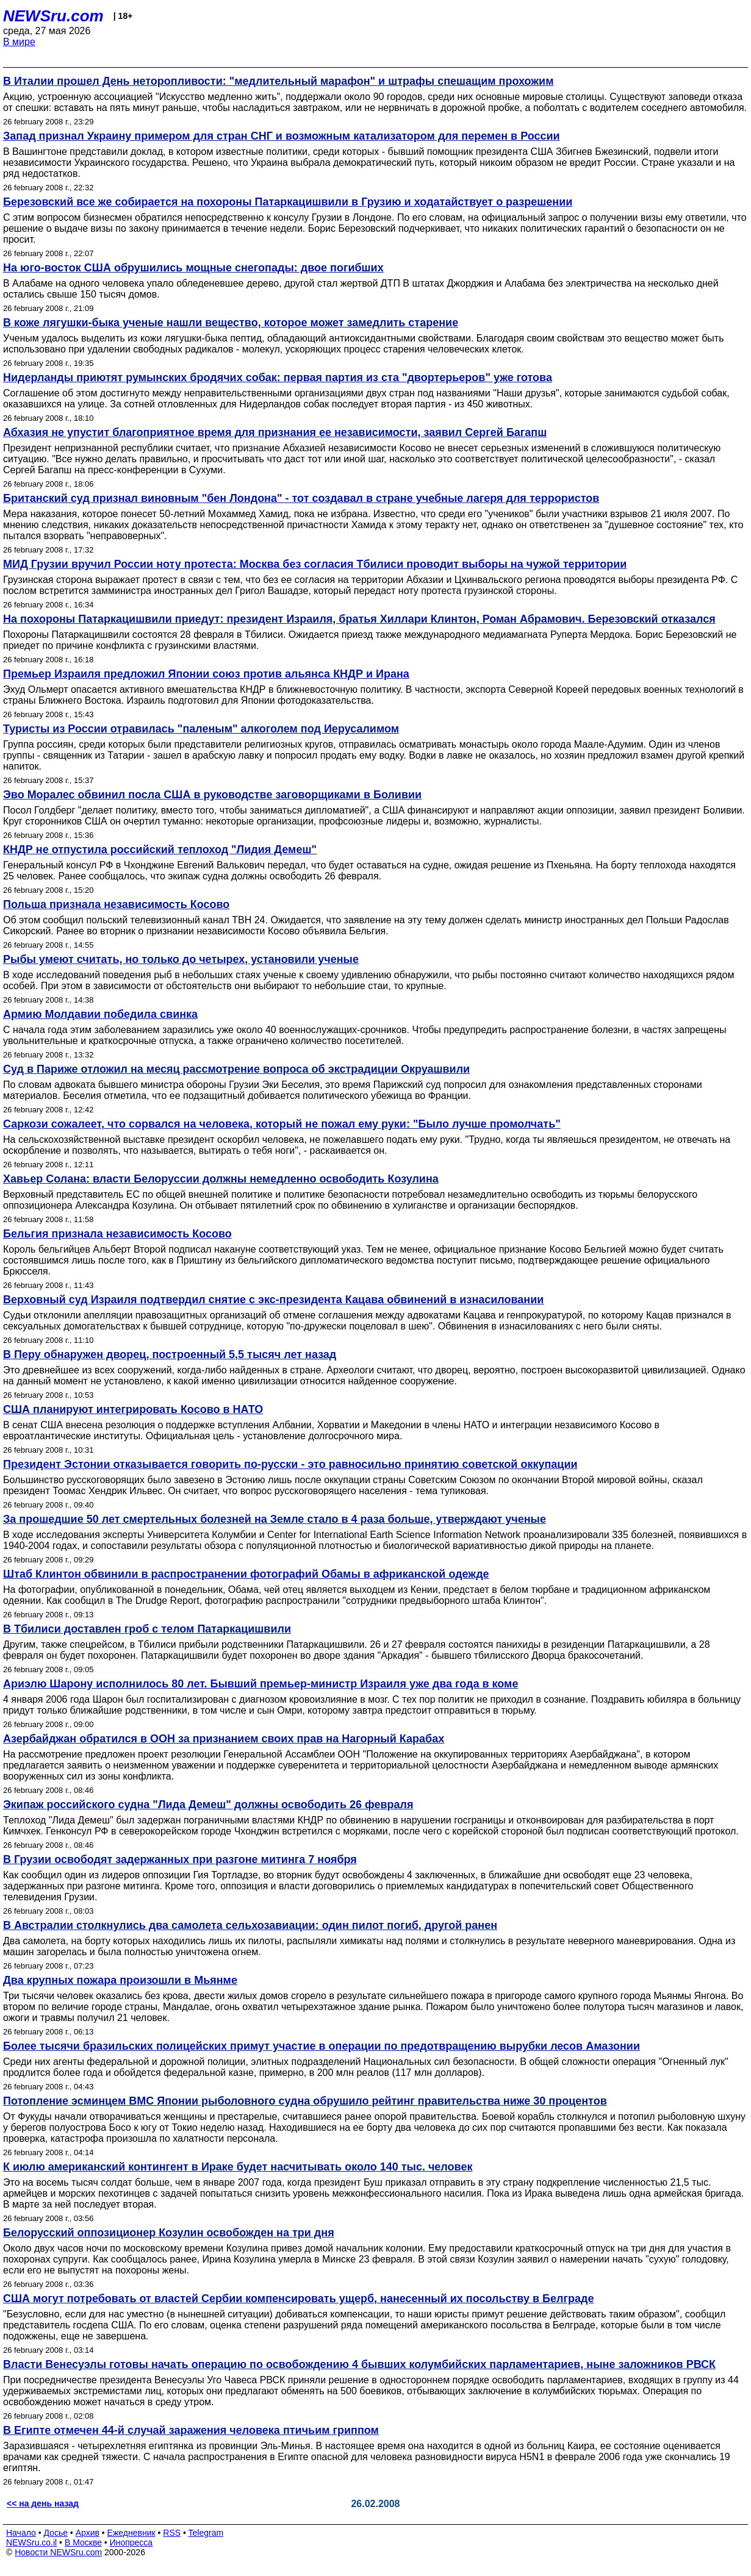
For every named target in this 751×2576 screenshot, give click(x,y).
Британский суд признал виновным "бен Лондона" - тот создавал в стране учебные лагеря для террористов (301, 498)
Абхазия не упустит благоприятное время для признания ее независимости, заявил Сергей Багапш (275, 432)
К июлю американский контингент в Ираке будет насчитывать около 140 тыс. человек (237, 2167)
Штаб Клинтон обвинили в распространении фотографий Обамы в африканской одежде (246, 1574)
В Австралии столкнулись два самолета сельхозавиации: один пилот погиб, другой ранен (250, 1925)
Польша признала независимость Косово (116, 904)
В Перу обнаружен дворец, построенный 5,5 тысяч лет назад (169, 1354)
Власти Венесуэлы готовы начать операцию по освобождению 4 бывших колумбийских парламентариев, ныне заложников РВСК (359, 2364)
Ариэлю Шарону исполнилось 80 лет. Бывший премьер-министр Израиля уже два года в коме (260, 1684)
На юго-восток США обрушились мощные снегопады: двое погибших (193, 268)
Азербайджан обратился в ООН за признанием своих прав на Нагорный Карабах (223, 1739)
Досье (55, 2533)
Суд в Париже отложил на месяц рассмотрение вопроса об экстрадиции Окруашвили (236, 1069)
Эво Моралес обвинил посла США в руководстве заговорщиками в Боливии (212, 795)
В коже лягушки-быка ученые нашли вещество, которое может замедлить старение (230, 323)
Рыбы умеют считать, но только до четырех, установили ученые (181, 959)
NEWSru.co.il (31, 2542)
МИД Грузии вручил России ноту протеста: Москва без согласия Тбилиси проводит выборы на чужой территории (315, 564)
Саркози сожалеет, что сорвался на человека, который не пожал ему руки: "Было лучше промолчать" (282, 1124)
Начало (21, 2533)
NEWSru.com (53, 16)
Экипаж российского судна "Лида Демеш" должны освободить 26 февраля (208, 1804)
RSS (172, 2533)
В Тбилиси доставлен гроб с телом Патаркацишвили (147, 1629)
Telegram (206, 2533)
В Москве (83, 2542)
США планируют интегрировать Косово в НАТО (133, 1409)
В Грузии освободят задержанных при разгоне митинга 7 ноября (180, 1859)
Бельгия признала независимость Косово (117, 1234)
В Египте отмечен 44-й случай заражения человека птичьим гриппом (191, 2430)
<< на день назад (43, 2503)
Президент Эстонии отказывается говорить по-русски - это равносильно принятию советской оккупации (290, 1464)
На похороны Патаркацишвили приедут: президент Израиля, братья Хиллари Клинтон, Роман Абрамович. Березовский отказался (359, 619)
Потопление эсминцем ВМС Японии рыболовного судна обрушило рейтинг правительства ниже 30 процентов (305, 2101)
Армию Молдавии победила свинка (100, 1014)
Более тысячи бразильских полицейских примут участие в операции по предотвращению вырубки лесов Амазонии (321, 2046)
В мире (19, 42)
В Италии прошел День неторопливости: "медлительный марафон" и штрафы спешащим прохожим (278, 81)
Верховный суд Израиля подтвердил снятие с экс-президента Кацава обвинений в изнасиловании (273, 1299)
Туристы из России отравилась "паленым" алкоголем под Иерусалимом (201, 729)
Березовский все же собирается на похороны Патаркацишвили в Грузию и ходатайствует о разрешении (287, 202)
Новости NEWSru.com (58, 2552)
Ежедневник (131, 2533)
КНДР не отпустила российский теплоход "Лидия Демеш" (160, 849)
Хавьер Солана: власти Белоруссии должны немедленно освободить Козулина (221, 1179)
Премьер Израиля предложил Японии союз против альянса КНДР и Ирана (206, 674)
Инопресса (131, 2542)
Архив (87, 2533)
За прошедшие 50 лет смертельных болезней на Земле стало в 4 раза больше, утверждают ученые (274, 1519)
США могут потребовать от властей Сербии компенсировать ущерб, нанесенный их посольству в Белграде (298, 2298)
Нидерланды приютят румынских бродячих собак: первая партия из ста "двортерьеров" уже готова (277, 377)
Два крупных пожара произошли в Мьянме (120, 1980)
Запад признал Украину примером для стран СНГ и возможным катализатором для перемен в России (281, 136)
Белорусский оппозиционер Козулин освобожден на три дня (168, 2233)
